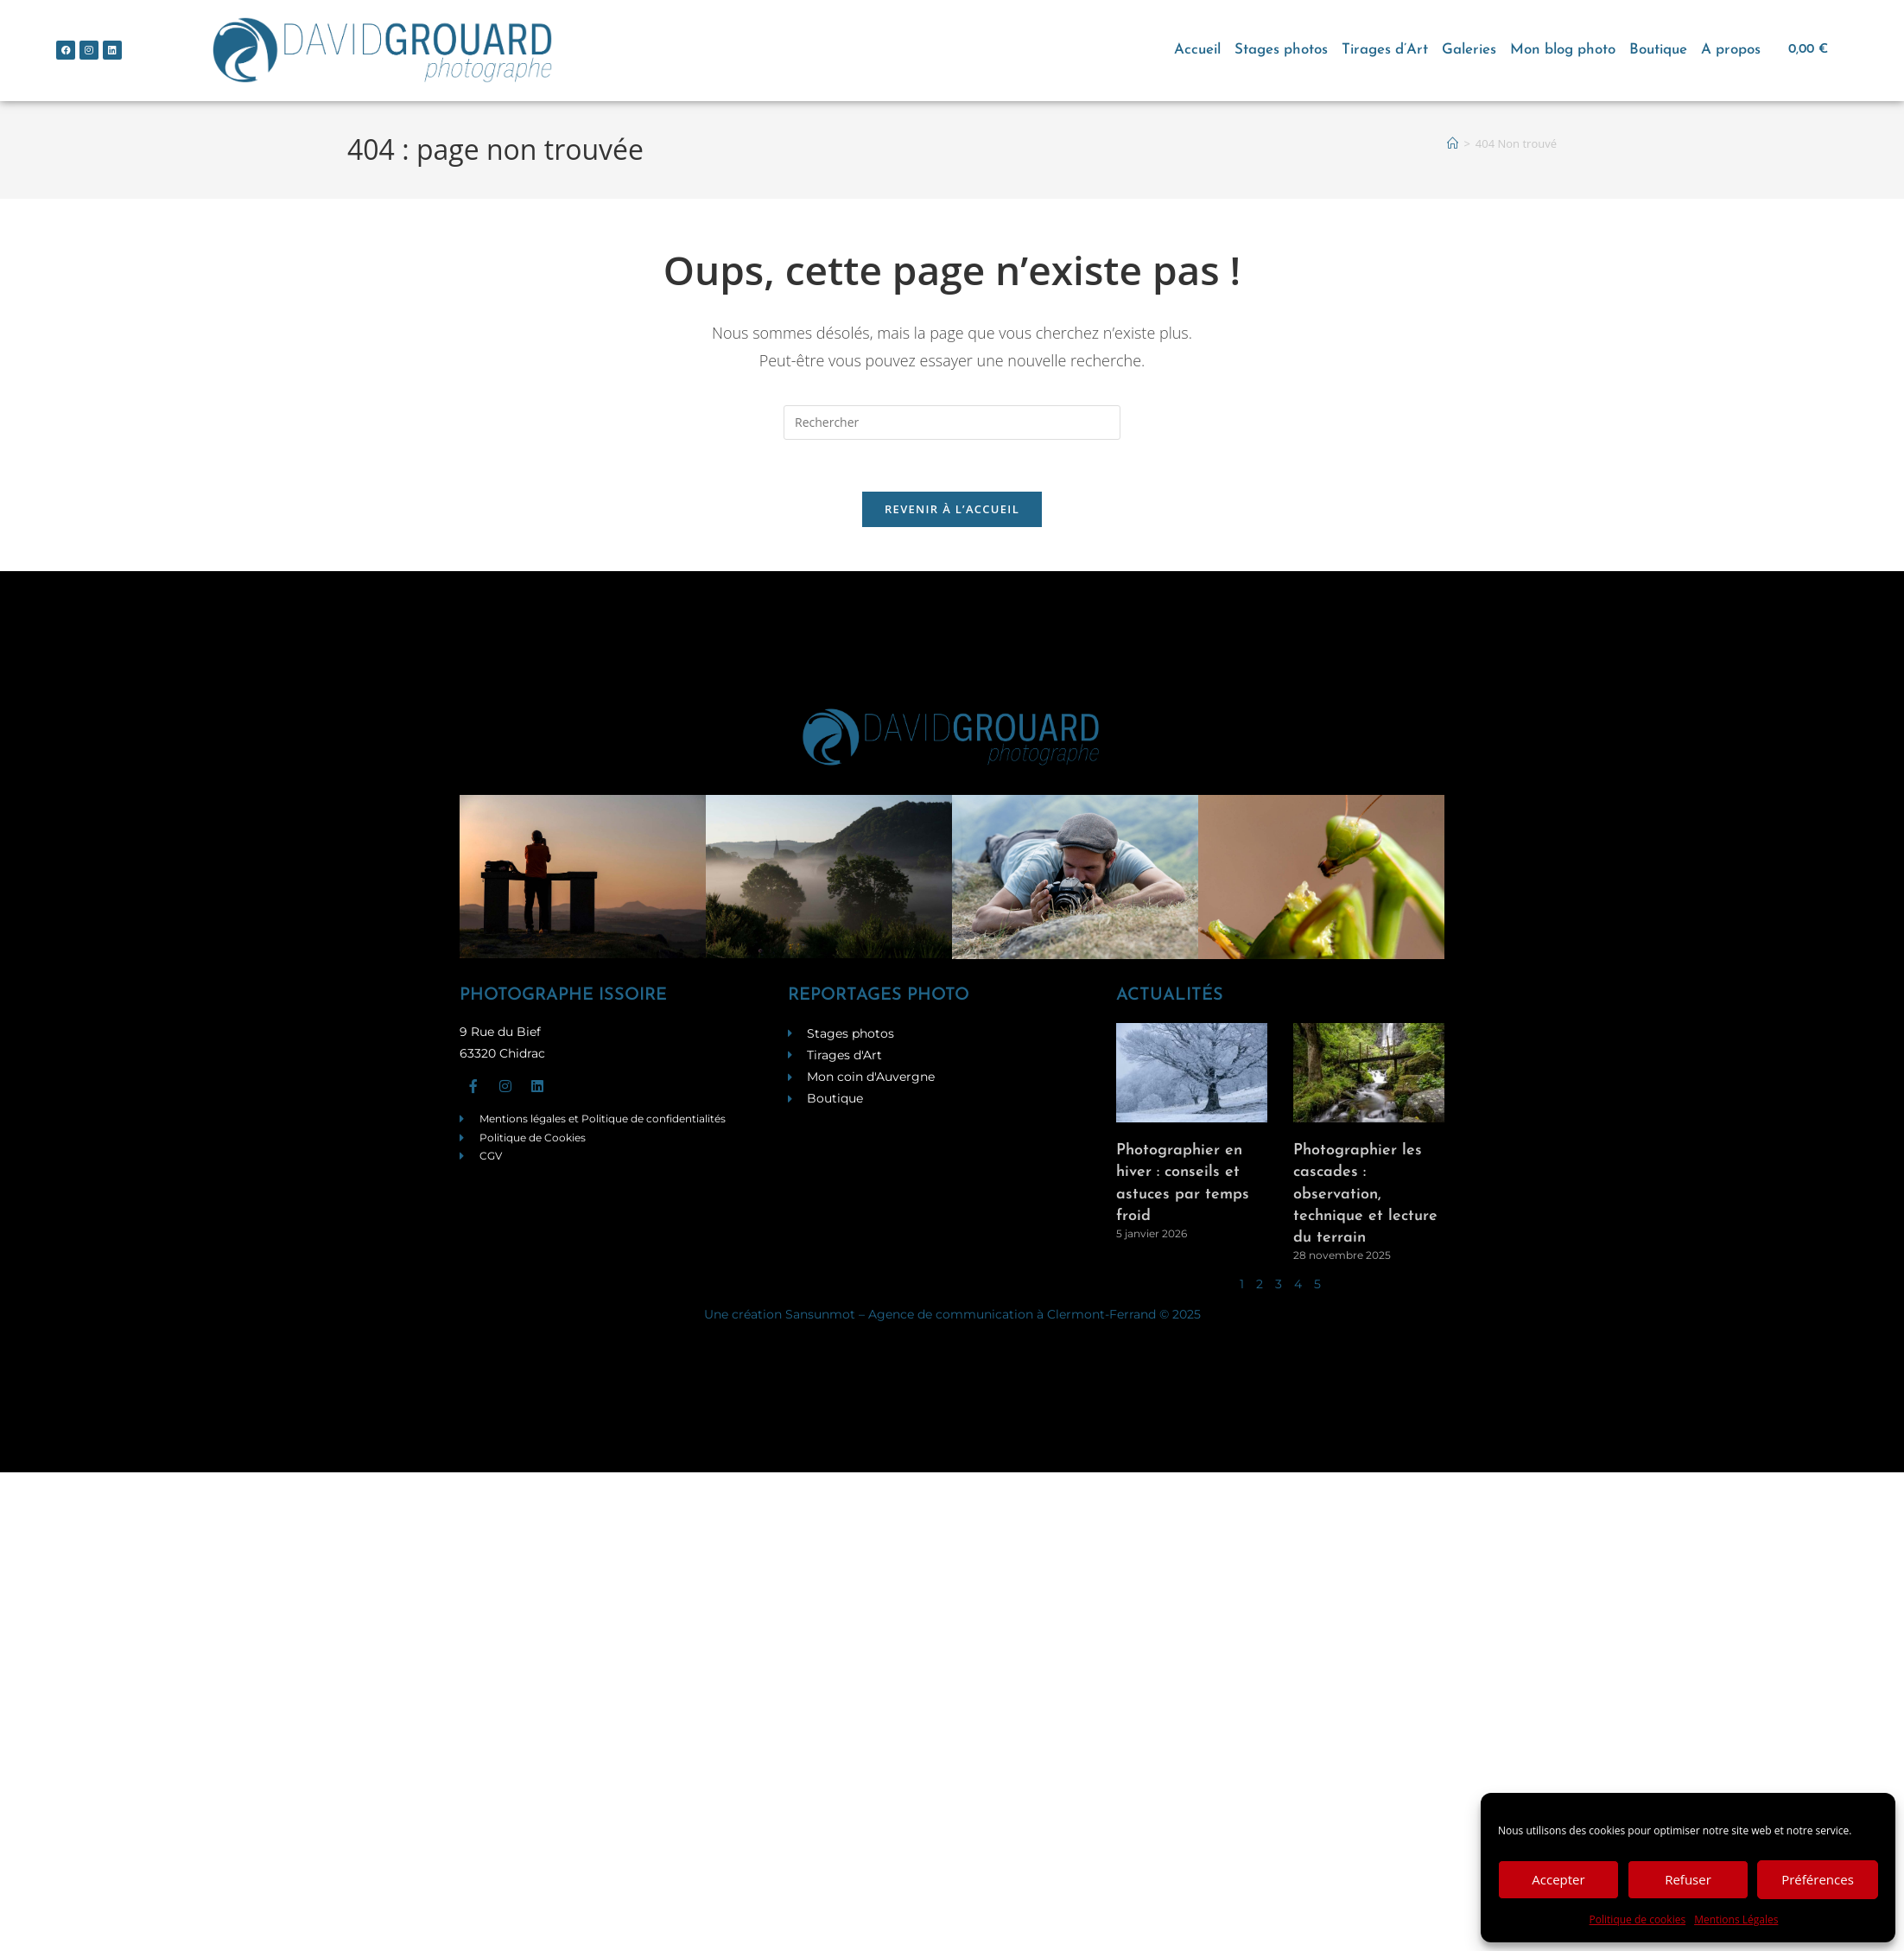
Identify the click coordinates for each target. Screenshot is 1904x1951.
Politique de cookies (1638, 1919)
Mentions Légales (1736, 1919)
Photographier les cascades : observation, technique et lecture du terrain (1365, 1195)
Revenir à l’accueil (952, 510)
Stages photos (1281, 49)
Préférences (1817, 1879)
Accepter (1558, 1879)
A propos (1731, 49)
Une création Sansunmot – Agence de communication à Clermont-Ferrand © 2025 (952, 1315)
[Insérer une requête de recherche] (952, 422)
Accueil (1197, 49)
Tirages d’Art (1385, 49)
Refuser (1688, 1879)
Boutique (1658, 49)
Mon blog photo (1562, 49)
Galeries (1469, 49)
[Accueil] (1452, 143)
